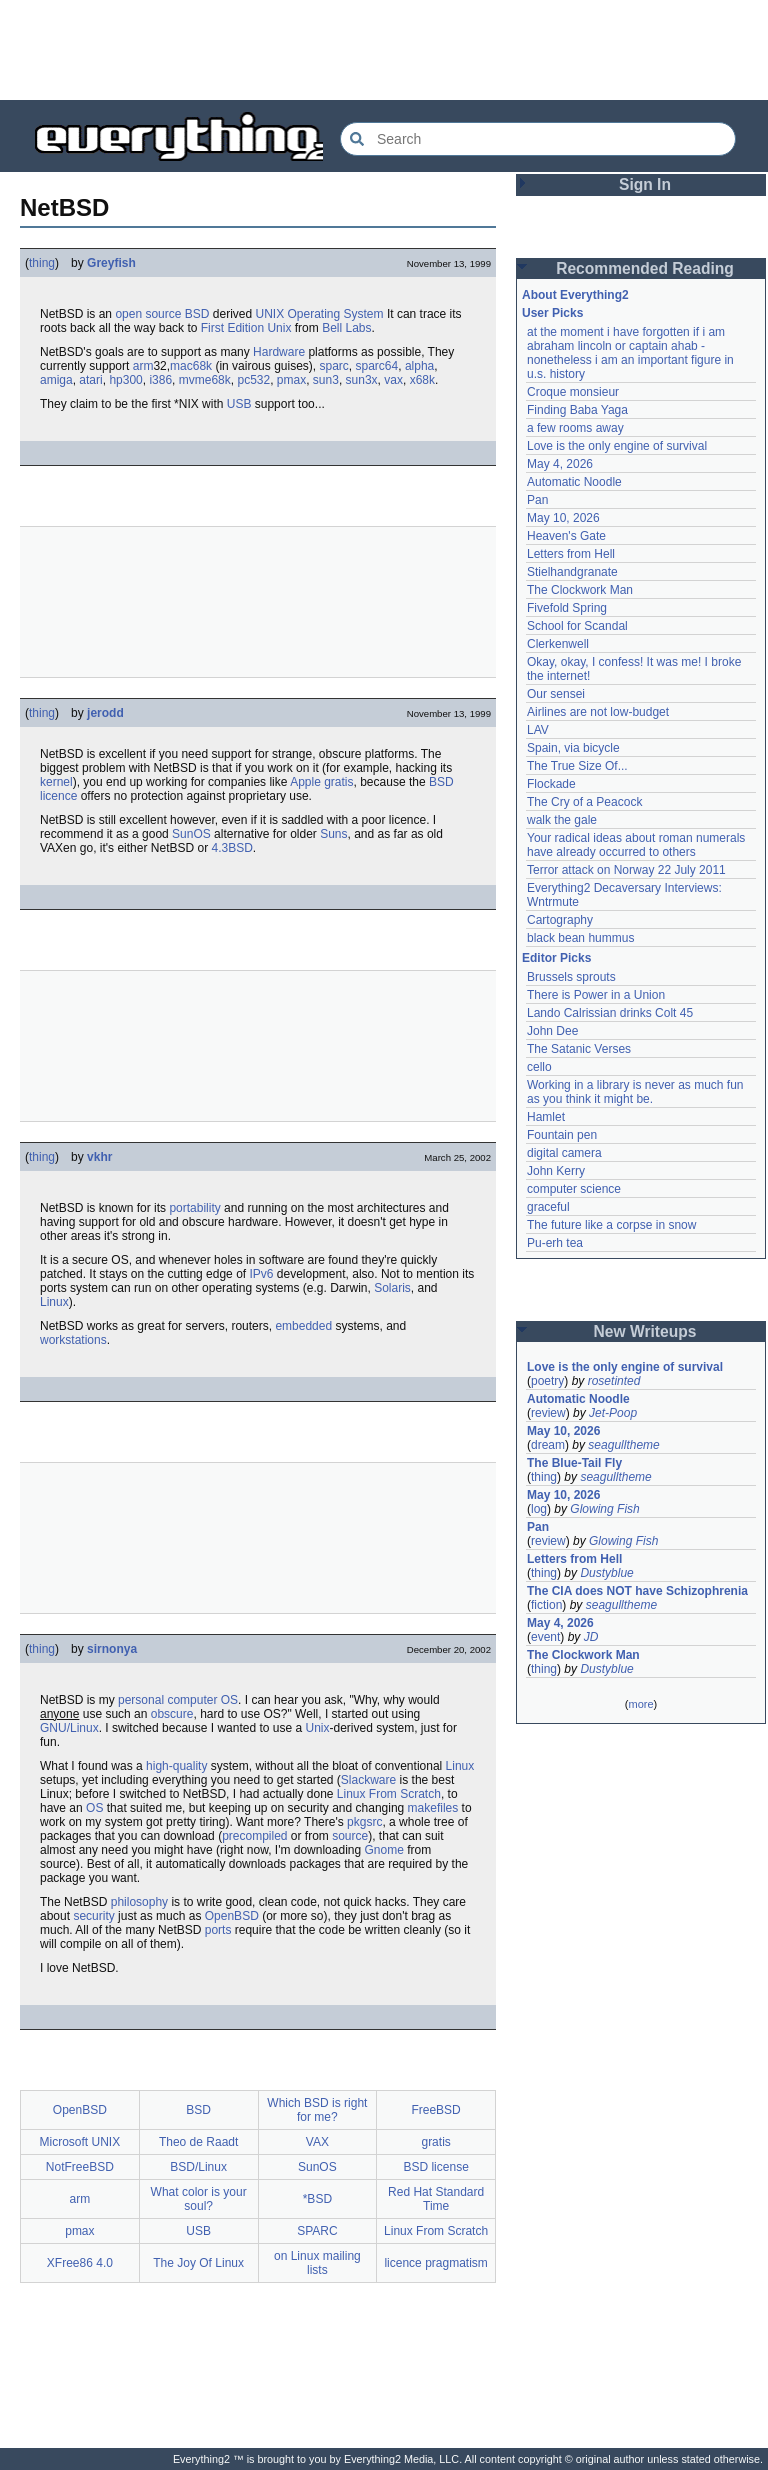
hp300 (125, 380)
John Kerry (556, 1171)
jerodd (105, 713)
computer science (574, 1189)
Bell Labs (346, 328)
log (539, 1509)
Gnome (383, 1850)
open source (148, 314)
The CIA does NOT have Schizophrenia (637, 1591)
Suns (333, 834)
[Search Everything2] (538, 139)
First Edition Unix (246, 328)
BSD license (435, 2167)
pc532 (253, 380)
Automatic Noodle (574, 482)
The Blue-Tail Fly (574, 1463)
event (545, 1637)
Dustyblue (606, 1573)
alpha (419, 366)
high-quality (176, 1766)
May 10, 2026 (563, 518)
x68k (422, 380)
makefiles (433, 1808)
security (93, 1916)
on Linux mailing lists (317, 2263)
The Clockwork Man (580, 590)
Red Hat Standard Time (436, 2199)
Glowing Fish (604, 1509)
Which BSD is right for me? (317, 2110)
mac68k (191, 366)
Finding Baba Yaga (577, 410)
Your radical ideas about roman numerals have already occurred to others (636, 845)
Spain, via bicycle (573, 748)
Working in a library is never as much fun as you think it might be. (635, 1092)
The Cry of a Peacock (584, 802)
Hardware (279, 352)
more (640, 1704)
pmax (291, 380)
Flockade (551, 784)
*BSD (317, 2199)
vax (393, 380)
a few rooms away (575, 428)
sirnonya (112, 1649)
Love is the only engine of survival (617, 446)
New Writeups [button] (645, 1331)
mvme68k (205, 380)
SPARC (317, 2231)
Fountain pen (562, 1135)
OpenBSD (232, 1916)
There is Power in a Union (596, 995)
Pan (537, 500)
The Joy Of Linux (198, 2263)
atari (90, 380)
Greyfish (111, 263)
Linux (54, 1302)
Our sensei (556, 694)
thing (42, 263)
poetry (547, 1381)
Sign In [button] (645, 184)
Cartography (560, 920)
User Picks (552, 313)
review (548, 1413)
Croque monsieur (573, 392)
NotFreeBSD (80, 2167)
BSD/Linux (198, 2167)
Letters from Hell (571, 554)
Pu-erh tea (555, 1243)
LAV (538, 730)
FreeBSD (435, 2110)
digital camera (564, 1153)
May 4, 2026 (560, 464)
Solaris (392, 1288)
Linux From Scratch (389, 1794)
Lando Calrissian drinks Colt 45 (610, 1013)
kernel (56, 782)
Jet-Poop (613, 1413)
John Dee (552, 1031)
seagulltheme (623, 1445)
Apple (305, 782)
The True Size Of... (577, 766)
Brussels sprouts (571, 977)
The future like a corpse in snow (611, 1225)
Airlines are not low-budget (598, 712)
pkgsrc (364, 1822)
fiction (546, 1605)
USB (239, 404)
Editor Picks (556, 958)
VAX (317, 2142)
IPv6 (261, 1274)
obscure (172, 1714)
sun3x (362, 380)
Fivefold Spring (567, 608)
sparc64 (377, 366)
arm (143, 366)
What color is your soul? (199, 2199)
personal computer (167, 1700)
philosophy (139, 1902)
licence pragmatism (435, 2263)
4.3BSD (231, 848)
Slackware (368, 1780)
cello (539, 1067)
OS (229, 1700)
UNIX (269, 314)
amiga (56, 380)
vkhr (99, 1157)
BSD (197, 314)
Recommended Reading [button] (645, 268)
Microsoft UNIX (80, 2142)
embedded (303, 1326)
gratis (338, 782)
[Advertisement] (384, 50)
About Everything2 (575, 295)
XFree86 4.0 (80, 2263)
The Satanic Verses (579, 1049)
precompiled (254, 1836)
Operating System (336, 314)
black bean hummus (580, 938)
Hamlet (546, 1117)
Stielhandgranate (572, 572)
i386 (160, 380)
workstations (73, 1340)
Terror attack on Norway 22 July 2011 (626, 870)
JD (591, 1637)
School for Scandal (577, 626)
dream (548, 1445)
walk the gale (562, 820)
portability (194, 1208)
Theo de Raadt (198, 2142)
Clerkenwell (558, 644)
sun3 (326, 380)
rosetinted (614, 1381)
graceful (548, 1207)
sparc (333, 366)
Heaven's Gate (566, 536)
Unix (317, 1728)
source (350, 1836)
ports (218, 1930)
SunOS (191, 834)
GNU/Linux (69, 1728)
